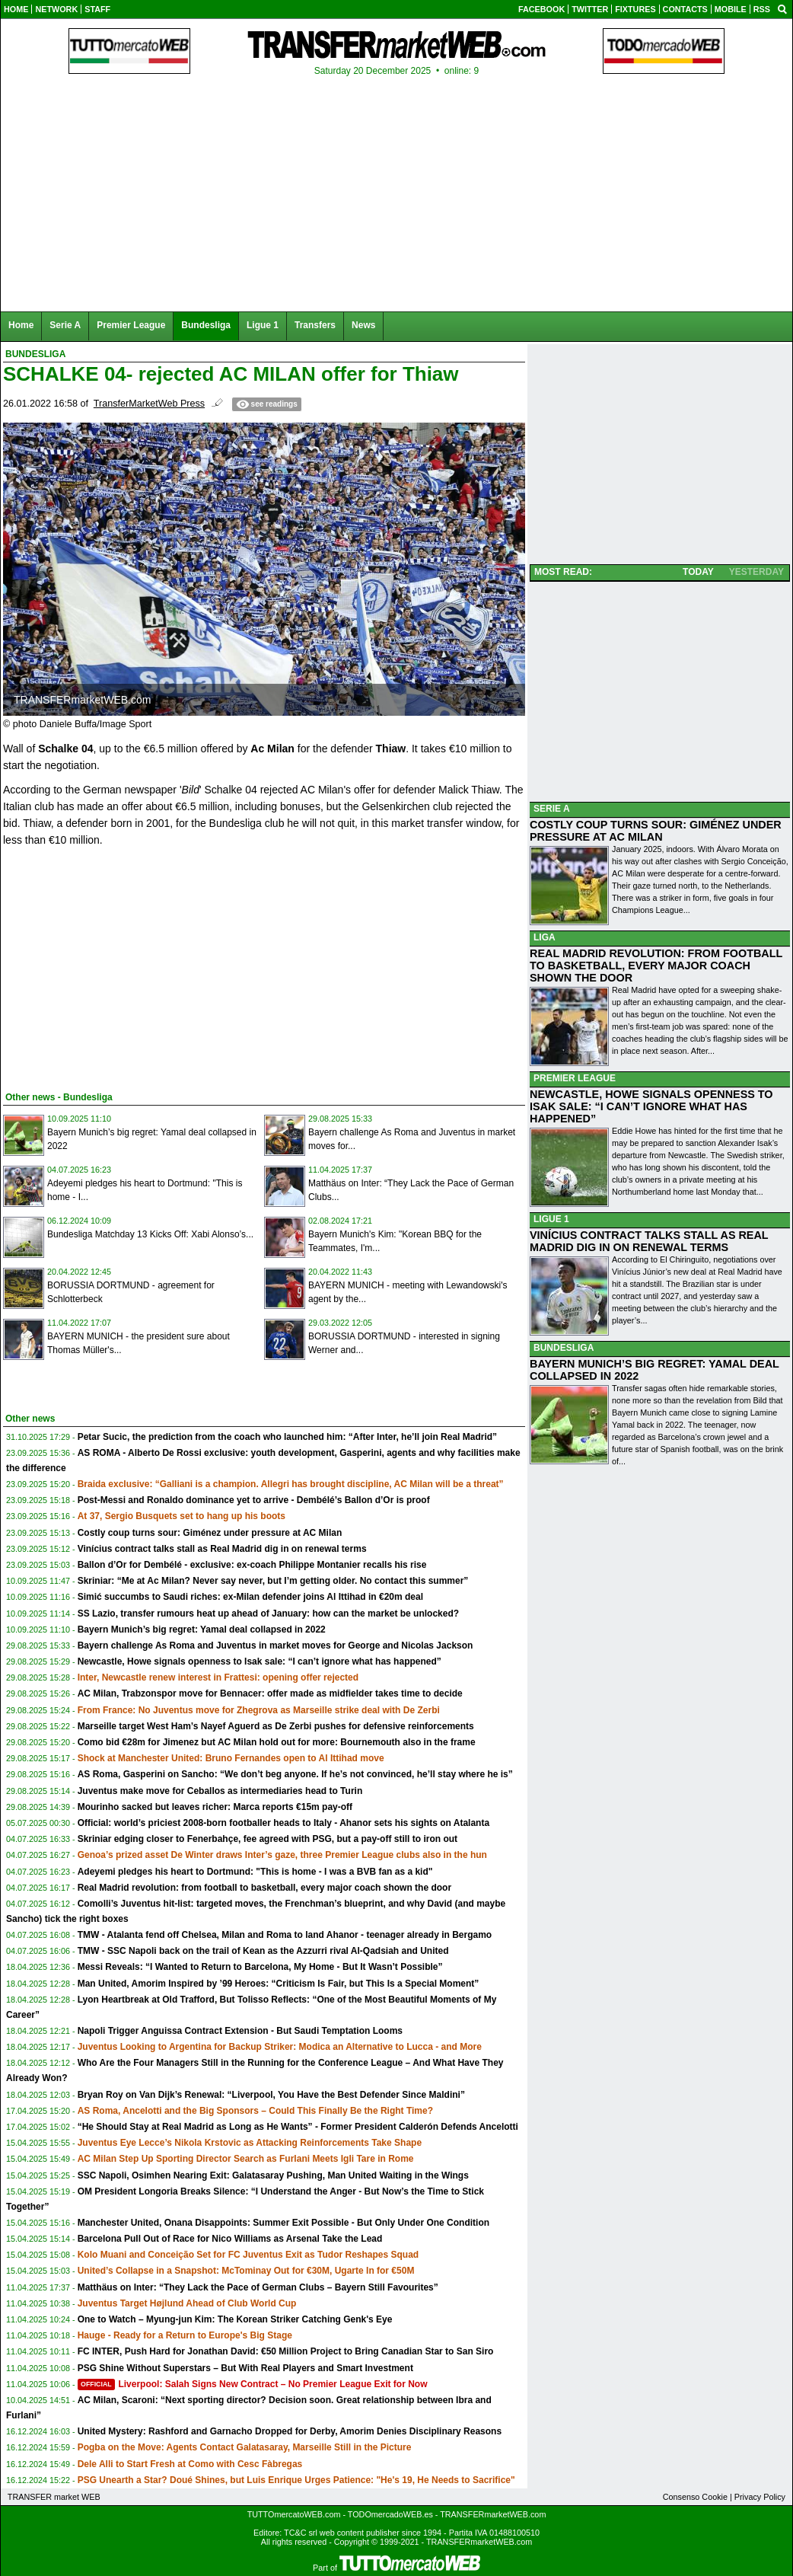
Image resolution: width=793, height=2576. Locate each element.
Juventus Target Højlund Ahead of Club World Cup (187, 2303)
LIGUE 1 (551, 1219)
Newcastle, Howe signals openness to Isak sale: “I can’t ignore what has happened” (259, 1661)
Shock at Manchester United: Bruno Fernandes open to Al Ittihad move (231, 1758)
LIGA (544, 937)
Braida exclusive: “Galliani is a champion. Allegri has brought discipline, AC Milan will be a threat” (291, 1484)
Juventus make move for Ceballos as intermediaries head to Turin (220, 1791)
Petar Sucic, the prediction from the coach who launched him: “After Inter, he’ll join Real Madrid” (287, 1437)
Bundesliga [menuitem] (206, 325)
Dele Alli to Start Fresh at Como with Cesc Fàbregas (190, 2464)
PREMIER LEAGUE (574, 1078)
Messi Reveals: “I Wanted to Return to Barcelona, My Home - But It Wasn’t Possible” (260, 1967)
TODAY (698, 572)
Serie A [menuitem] (65, 325)
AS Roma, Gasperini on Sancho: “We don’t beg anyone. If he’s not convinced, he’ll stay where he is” (295, 1774)
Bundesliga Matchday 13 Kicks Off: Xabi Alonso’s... (150, 1234)
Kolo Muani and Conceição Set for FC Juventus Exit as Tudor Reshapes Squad (248, 2254)
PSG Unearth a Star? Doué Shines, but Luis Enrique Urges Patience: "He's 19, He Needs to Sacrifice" (296, 2480)
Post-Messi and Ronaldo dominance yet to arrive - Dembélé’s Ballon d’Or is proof (254, 1500)
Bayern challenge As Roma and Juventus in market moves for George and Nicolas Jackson (275, 1645)
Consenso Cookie (695, 2496)
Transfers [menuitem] (315, 325)
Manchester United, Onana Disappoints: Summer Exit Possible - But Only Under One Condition (283, 2222)
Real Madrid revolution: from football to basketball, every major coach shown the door (264, 1887)
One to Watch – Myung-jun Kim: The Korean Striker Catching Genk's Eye (235, 2319)
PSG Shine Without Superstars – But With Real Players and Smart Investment (245, 2368)
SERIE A (551, 808)
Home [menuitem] (20, 325)
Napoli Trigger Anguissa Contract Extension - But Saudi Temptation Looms (240, 2030)
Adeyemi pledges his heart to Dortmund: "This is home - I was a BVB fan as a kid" (255, 1871)
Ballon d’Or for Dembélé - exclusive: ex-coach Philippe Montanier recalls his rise (252, 1564)
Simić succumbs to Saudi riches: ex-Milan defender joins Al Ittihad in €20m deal (250, 1596)
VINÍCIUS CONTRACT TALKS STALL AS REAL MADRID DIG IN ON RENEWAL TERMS (649, 1241)
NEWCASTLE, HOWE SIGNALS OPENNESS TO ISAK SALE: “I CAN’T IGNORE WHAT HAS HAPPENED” (651, 1106)
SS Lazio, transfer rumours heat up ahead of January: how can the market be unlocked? (268, 1613)
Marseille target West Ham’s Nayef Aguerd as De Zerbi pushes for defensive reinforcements (276, 1726)
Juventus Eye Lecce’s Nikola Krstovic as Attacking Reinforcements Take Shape (250, 2142)
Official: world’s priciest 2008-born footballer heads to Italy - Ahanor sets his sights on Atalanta (283, 1823)
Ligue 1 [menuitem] (263, 325)
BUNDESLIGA (563, 1347)
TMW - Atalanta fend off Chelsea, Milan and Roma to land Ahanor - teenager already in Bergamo (285, 1935)
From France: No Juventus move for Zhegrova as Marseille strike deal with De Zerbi (259, 1710)
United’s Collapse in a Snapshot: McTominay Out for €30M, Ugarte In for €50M (246, 2270)
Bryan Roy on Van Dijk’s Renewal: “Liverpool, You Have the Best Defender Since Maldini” (271, 2094)
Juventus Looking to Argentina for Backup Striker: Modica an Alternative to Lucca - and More (280, 2046)
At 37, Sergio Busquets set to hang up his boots (181, 1516)
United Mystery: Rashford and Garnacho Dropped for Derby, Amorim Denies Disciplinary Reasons (290, 2431)
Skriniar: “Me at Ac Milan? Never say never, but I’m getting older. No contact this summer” (273, 1580)
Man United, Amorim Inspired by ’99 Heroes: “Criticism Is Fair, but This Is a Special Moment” (278, 1983)
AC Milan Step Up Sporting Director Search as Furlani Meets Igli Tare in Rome (246, 2158)
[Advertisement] (117, 966)
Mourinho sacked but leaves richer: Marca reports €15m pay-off (215, 1807)
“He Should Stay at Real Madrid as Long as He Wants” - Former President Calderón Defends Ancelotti (298, 2126)
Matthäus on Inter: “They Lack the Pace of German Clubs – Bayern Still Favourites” (258, 2287)
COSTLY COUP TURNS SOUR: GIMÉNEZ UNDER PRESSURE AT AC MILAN (656, 831)
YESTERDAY (756, 572)
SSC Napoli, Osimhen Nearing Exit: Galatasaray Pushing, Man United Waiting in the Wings (273, 2175)
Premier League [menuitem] (131, 325)
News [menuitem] (363, 325)
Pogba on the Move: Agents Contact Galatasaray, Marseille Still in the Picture (245, 2447)
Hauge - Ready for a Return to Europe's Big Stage (185, 2335)
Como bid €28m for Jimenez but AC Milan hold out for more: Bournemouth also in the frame (277, 1742)
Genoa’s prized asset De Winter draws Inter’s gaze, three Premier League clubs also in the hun (282, 1855)
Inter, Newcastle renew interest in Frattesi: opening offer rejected (218, 1677)
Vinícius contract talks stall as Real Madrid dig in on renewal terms (222, 1548)
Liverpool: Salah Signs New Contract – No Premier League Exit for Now (253, 2384)
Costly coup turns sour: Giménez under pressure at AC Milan (210, 1532)
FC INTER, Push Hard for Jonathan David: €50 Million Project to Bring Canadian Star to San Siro (286, 2351)
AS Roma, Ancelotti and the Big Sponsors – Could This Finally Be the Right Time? (255, 2110)
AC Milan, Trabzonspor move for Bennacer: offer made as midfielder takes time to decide (270, 1693)
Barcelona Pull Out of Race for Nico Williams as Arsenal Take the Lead (230, 2238)
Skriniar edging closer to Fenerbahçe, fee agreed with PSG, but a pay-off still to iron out (267, 1839)
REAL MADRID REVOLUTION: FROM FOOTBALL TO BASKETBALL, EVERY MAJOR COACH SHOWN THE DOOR (656, 965)
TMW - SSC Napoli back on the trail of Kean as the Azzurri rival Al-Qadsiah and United (263, 1951)
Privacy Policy (759, 2496)
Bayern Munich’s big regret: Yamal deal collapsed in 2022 (202, 1629)
